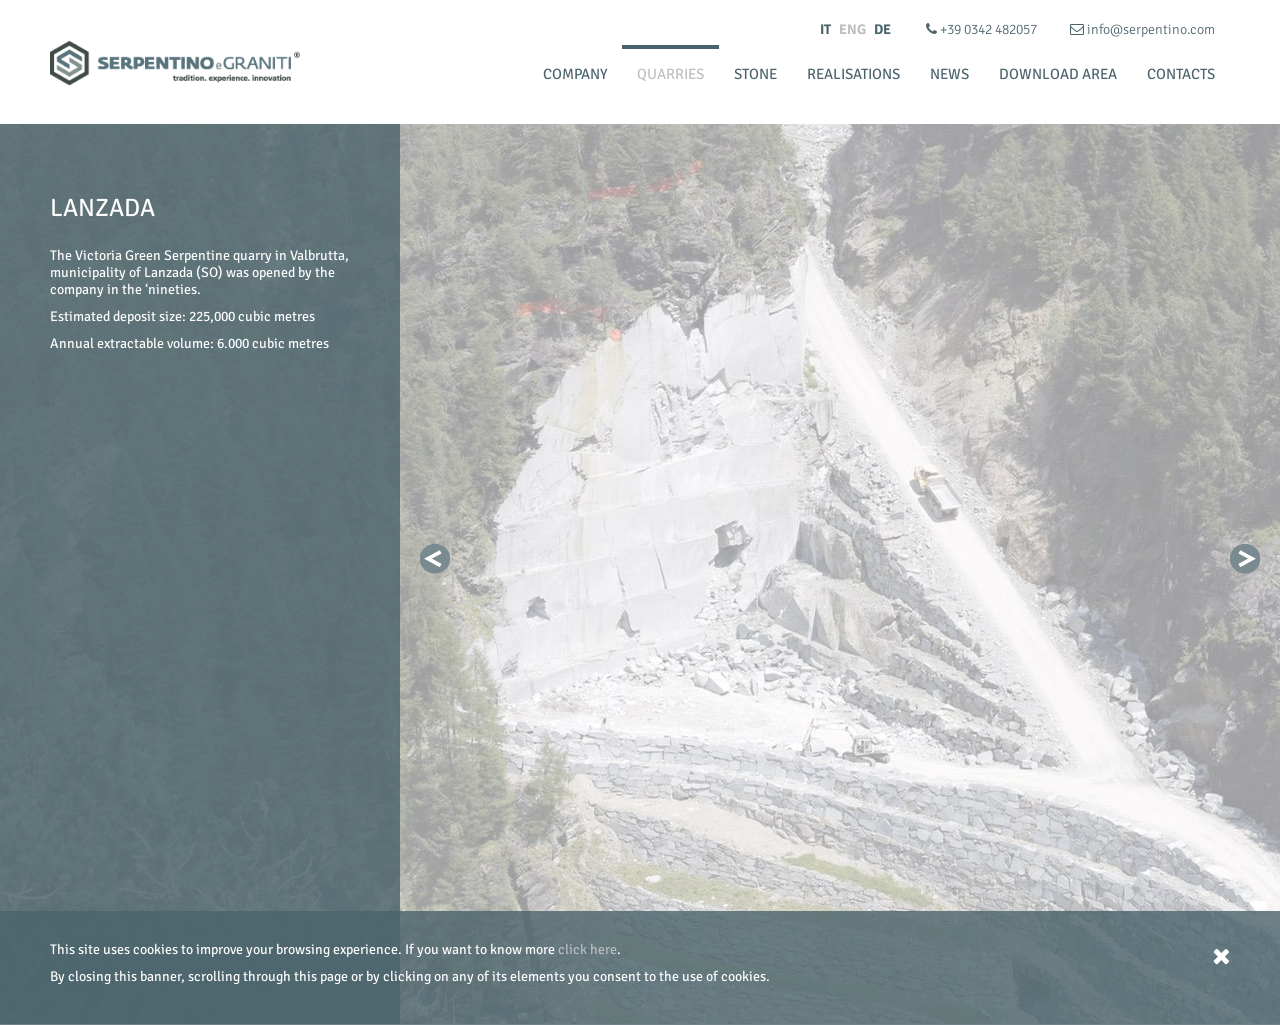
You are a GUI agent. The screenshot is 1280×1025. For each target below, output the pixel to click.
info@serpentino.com (1142, 29)
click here (587, 949)
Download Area (1058, 74)
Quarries (670, 74)
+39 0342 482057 (983, 29)
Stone (755, 74)
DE (882, 29)
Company (575, 74)
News (949, 74)
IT (825, 29)
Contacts (1181, 74)
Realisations (853, 74)
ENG (852, 29)
